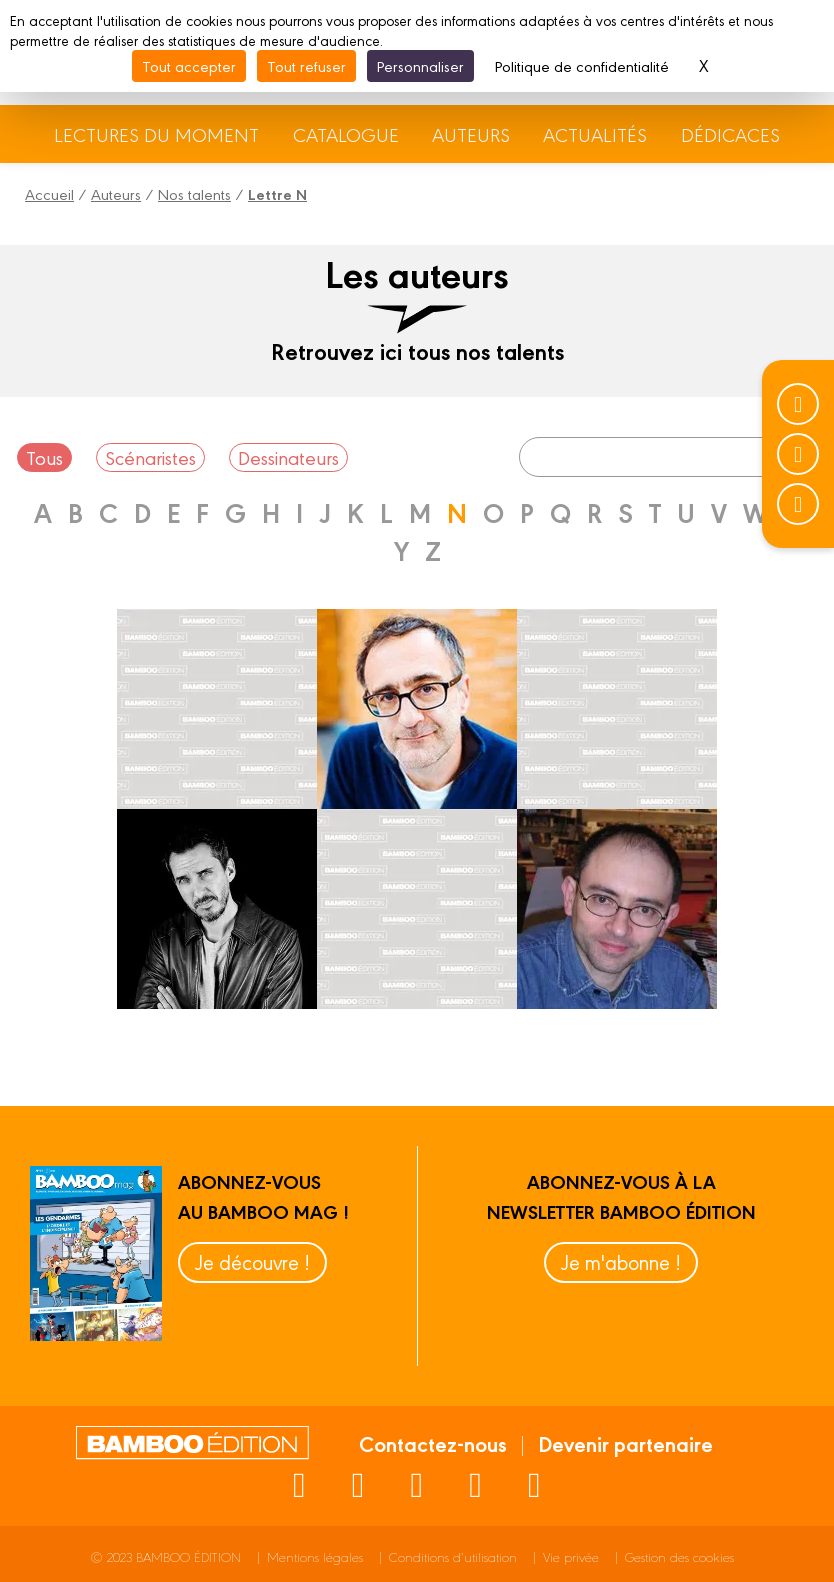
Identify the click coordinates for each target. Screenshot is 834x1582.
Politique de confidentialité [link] (582, 65)
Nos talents (194, 193)
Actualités (595, 134)
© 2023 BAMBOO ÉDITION (166, 1556)
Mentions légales (315, 1556)
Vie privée (571, 1556)
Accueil (49, 193)
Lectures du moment (156, 134)
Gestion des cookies (679, 1556)
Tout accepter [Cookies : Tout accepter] (189, 65)
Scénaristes (150, 457)
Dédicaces (730, 134)
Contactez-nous (433, 1443)
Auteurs (471, 134)
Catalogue (346, 134)
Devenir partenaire (625, 1443)
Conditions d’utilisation (453, 1556)
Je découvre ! (252, 1261)
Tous (44, 457)
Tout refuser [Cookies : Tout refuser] (306, 65)
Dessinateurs (288, 457)
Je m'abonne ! (621, 1261)
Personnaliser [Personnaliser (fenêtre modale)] (420, 65)
